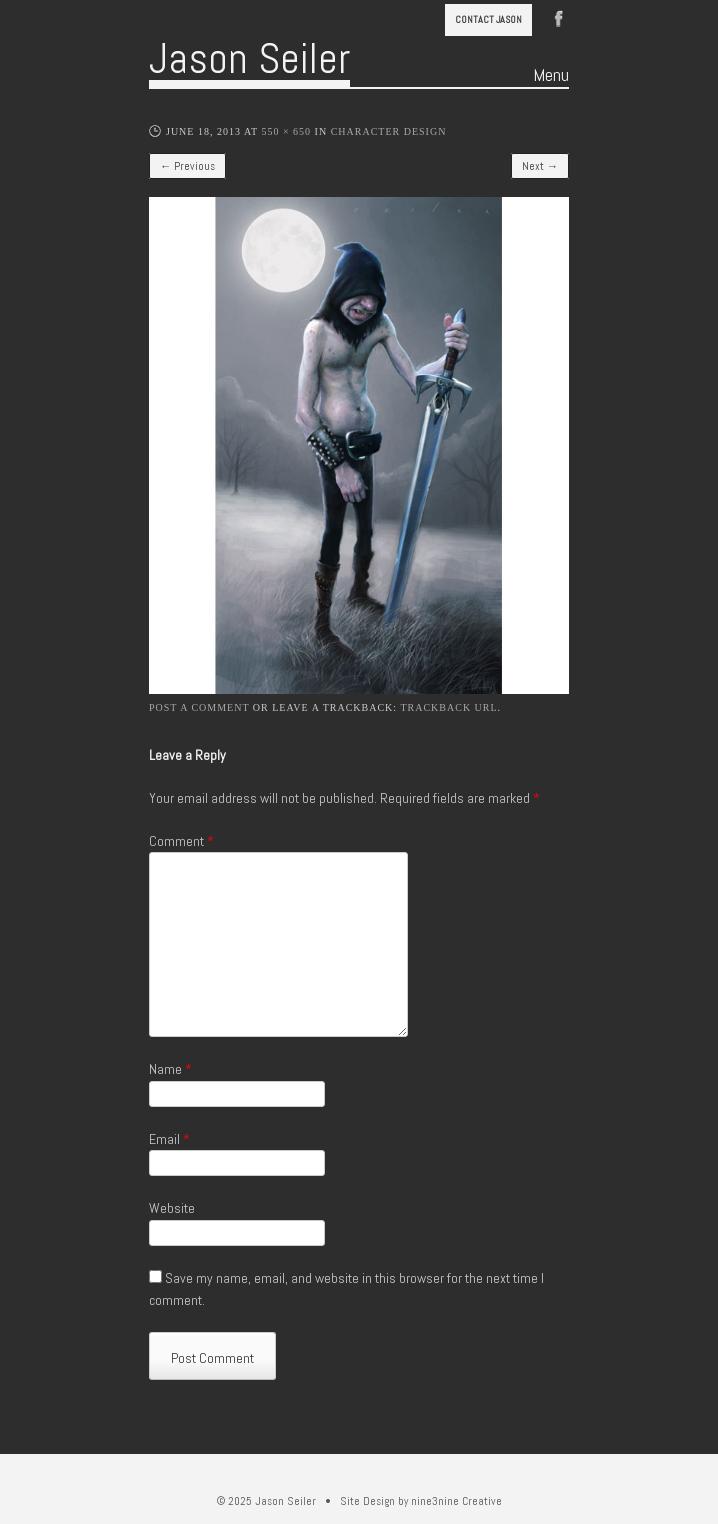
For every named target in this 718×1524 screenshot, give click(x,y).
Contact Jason (488, 19)
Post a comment (199, 707)
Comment (181, 841)
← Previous (187, 166)
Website (172, 1208)
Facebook (559, 17)
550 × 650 (286, 131)
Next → (540, 166)
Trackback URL (448, 707)
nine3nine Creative (456, 1501)
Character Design (389, 131)
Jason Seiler (249, 58)
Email (169, 1139)
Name (170, 1069)
